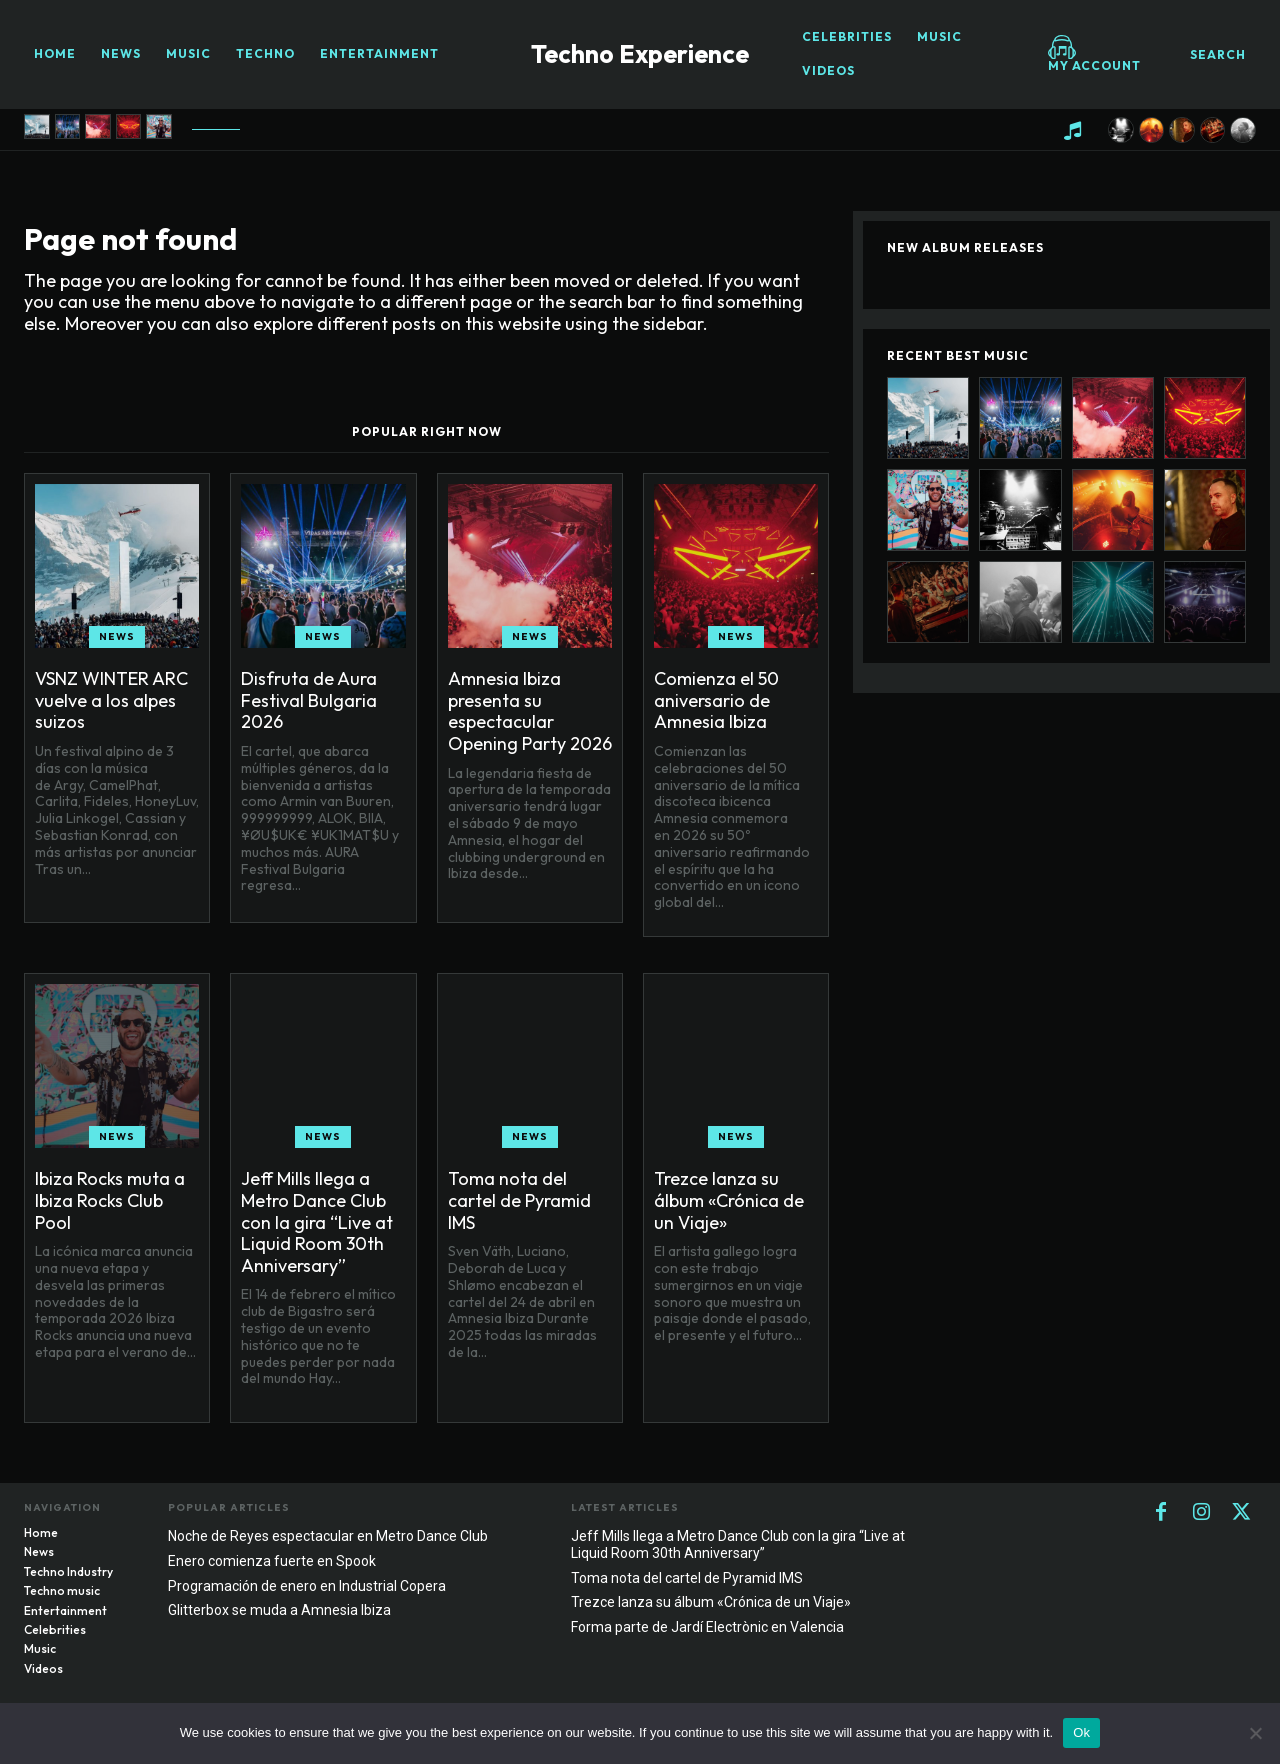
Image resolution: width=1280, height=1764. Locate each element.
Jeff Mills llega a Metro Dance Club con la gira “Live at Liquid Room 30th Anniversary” (317, 1221)
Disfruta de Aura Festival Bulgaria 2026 (309, 700)
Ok (1081, 1732)
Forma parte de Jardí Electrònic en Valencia (707, 1627)
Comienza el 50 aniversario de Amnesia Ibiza (716, 700)
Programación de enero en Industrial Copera (307, 1586)
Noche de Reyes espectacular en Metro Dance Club (328, 1536)
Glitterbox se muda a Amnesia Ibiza (279, 1610)
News (117, 636)
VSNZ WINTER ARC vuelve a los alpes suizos (111, 700)
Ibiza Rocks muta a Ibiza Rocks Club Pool (110, 1200)
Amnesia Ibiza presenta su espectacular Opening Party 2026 (530, 711)
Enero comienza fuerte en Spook (272, 1561)
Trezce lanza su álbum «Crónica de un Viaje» (729, 1200)
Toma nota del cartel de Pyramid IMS (519, 1200)
